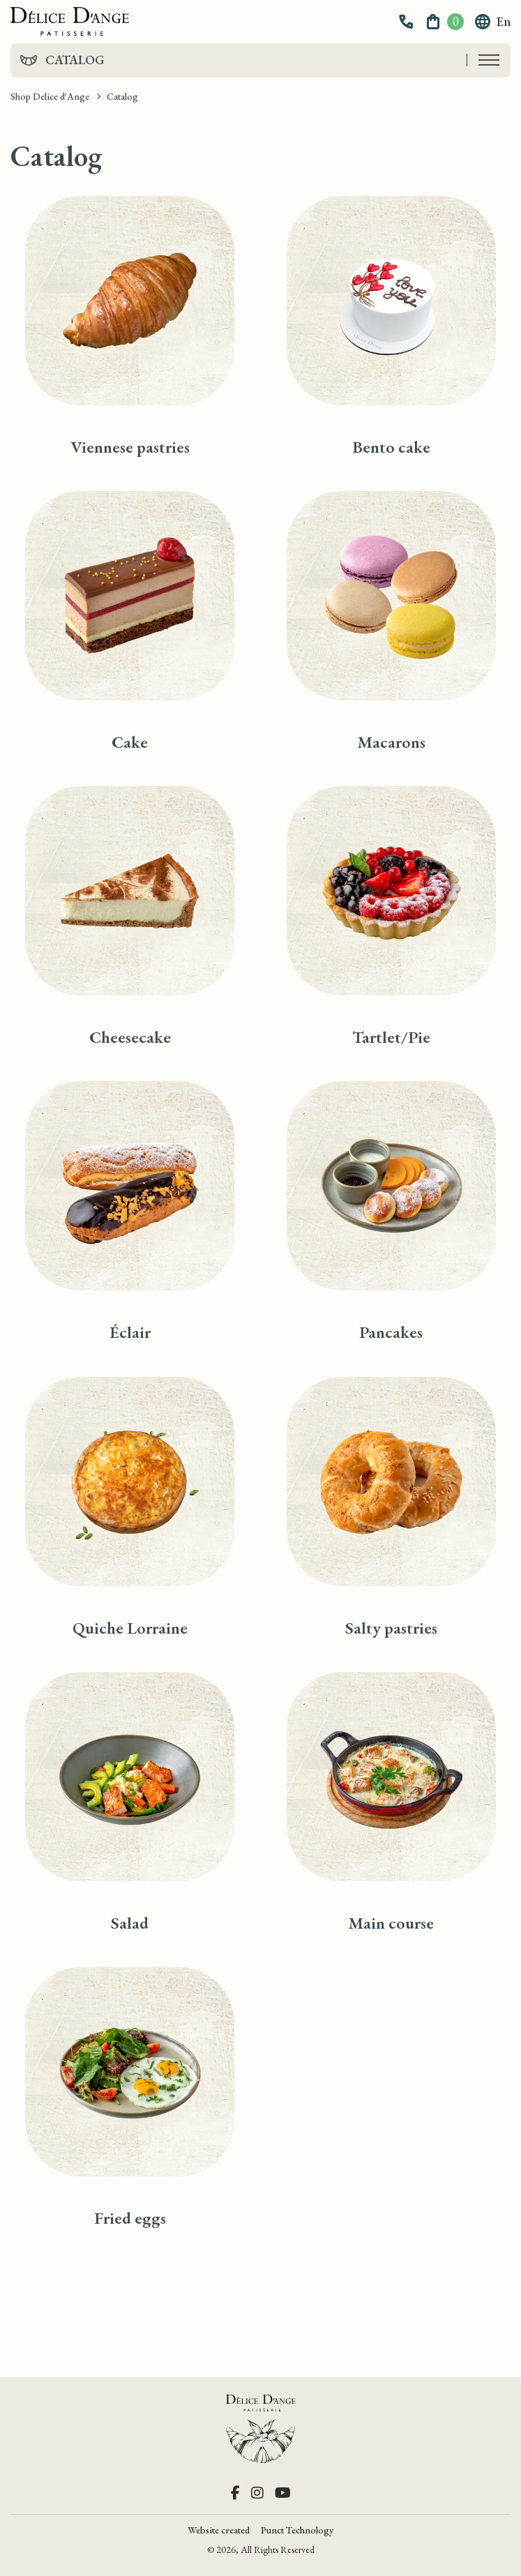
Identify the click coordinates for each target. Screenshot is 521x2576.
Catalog (75, 60)
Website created (219, 2530)
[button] (407, 21)
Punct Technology (297, 2530)
